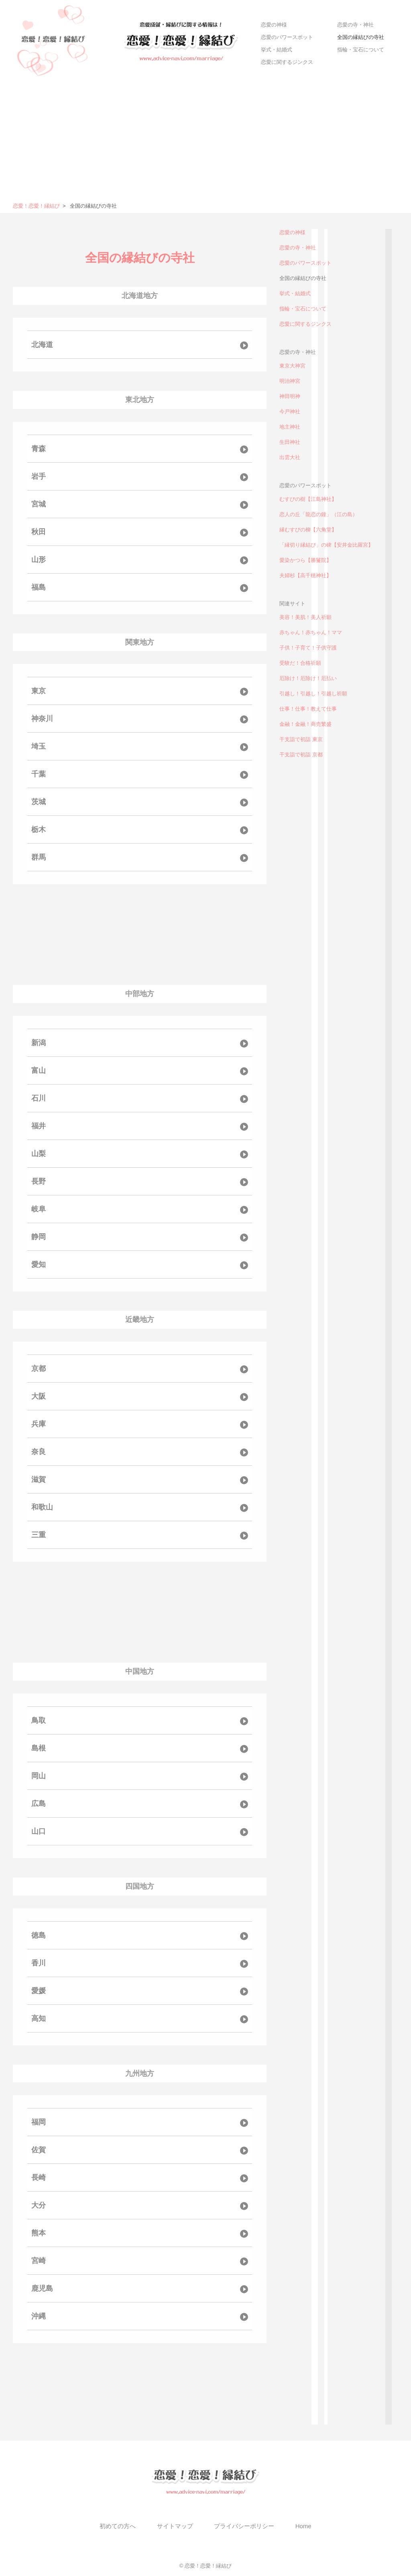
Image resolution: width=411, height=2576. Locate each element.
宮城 (38, 504)
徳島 (38, 1935)
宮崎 (38, 2261)
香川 (38, 1963)
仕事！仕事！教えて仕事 (308, 709)
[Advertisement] (205, 142)
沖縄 (38, 2316)
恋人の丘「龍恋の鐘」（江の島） (318, 514)
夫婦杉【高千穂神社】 (305, 575)
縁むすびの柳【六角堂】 (308, 530)
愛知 (38, 1264)
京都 (38, 1369)
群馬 (38, 857)
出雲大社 (289, 457)
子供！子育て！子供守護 (308, 648)
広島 (38, 1804)
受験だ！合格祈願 (300, 663)
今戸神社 (289, 412)
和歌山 (42, 1507)
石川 (38, 1098)
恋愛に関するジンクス (287, 62)
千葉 (38, 774)
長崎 (38, 2178)
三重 (38, 1535)
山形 (38, 560)
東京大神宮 (292, 366)
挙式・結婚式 (276, 50)
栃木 (38, 829)
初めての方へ (118, 2526)
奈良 (38, 1452)
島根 (38, 1748)
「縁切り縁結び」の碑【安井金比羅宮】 (326, 545)
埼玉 (38, 746)
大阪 (38, 1396)
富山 (38, 1070)
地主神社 (289, 427)
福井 (38, 1126)
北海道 (42, 345)
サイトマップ (175, 2526)
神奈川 (42, 719)
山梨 (38, 1154)
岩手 (38, 476)
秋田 (38, 532)
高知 (38, 2018)
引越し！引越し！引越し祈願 (313, 693)
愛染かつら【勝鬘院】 (305, 560)
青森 (38, 449)
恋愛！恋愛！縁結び (36, 206)
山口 (38, 1831)
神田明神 (289, 396)
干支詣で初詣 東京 (301, 739)
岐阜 (38, 1209)
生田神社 (289, 442)
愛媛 (38, 1991)
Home (303, 2526)
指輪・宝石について (360, 50)
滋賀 (38, 1479)
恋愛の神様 (274, 25)
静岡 (38, 1237)
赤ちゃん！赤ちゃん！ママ (310, 632)
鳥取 (38, 1720)
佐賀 (38, 2150)
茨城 (38, 802)
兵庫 (38, 1424)
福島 (38, 587)
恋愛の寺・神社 (355, 25)
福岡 (38, 2122)
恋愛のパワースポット (287, 37)
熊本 (38, 2233)
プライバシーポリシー (244, 2526)
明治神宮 (289, 381)
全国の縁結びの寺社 (360, 37)
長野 (38, 1181)
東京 (38, 691)
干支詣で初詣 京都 (301, 755)
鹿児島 (42, 2288)
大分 (38, 2205)
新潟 (38, 1043)
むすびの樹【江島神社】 (308, 499)
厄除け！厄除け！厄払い (308, 678)
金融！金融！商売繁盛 (305, 724)
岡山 (38, 1776)
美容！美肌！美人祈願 (305, 617)
